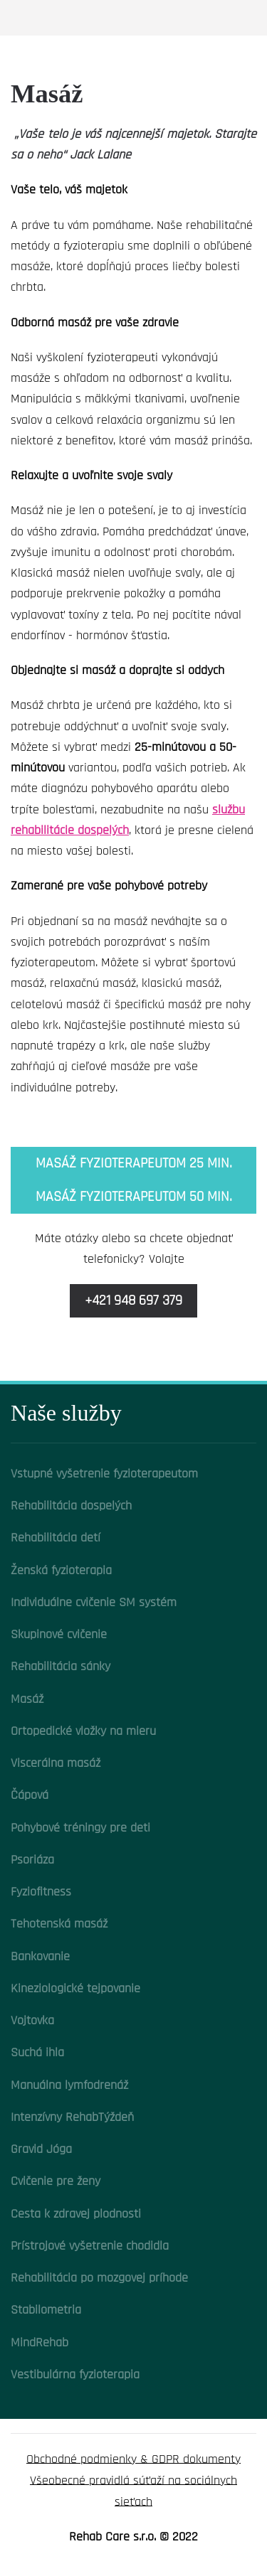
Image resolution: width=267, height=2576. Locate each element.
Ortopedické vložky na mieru (83, 1731)
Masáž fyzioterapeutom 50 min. (134, 1196)
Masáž (27, 1699)
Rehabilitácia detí (55, 1537)
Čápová (29, 1795)
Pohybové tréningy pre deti (80, 1827)
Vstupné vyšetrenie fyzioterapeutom (104, 1473)
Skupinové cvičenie (59, 1634)
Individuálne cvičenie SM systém (94, 1602)
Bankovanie (40, 1956)
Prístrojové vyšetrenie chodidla (90, 2246)
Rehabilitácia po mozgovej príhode (99, 2278)
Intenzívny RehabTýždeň (72, 2117)
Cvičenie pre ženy (55, 2181)
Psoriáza (32, 1859)
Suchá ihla (37, 2052)
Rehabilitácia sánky (60, 1666)
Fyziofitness (41, 1891)
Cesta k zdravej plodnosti (76, 2214)
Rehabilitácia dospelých (71, 1505)
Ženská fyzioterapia (61, 1570)
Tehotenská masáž (59, 1923)
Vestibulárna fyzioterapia (75, 2374)
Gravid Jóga (41, 2149)
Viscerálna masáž (55, 1763)
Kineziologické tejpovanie (75, 1988)
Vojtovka (32, 2020)
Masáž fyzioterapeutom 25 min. (134, 1163)
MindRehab (39, 2342)
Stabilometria (46, 2310)
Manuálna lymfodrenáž (69, 2085)
